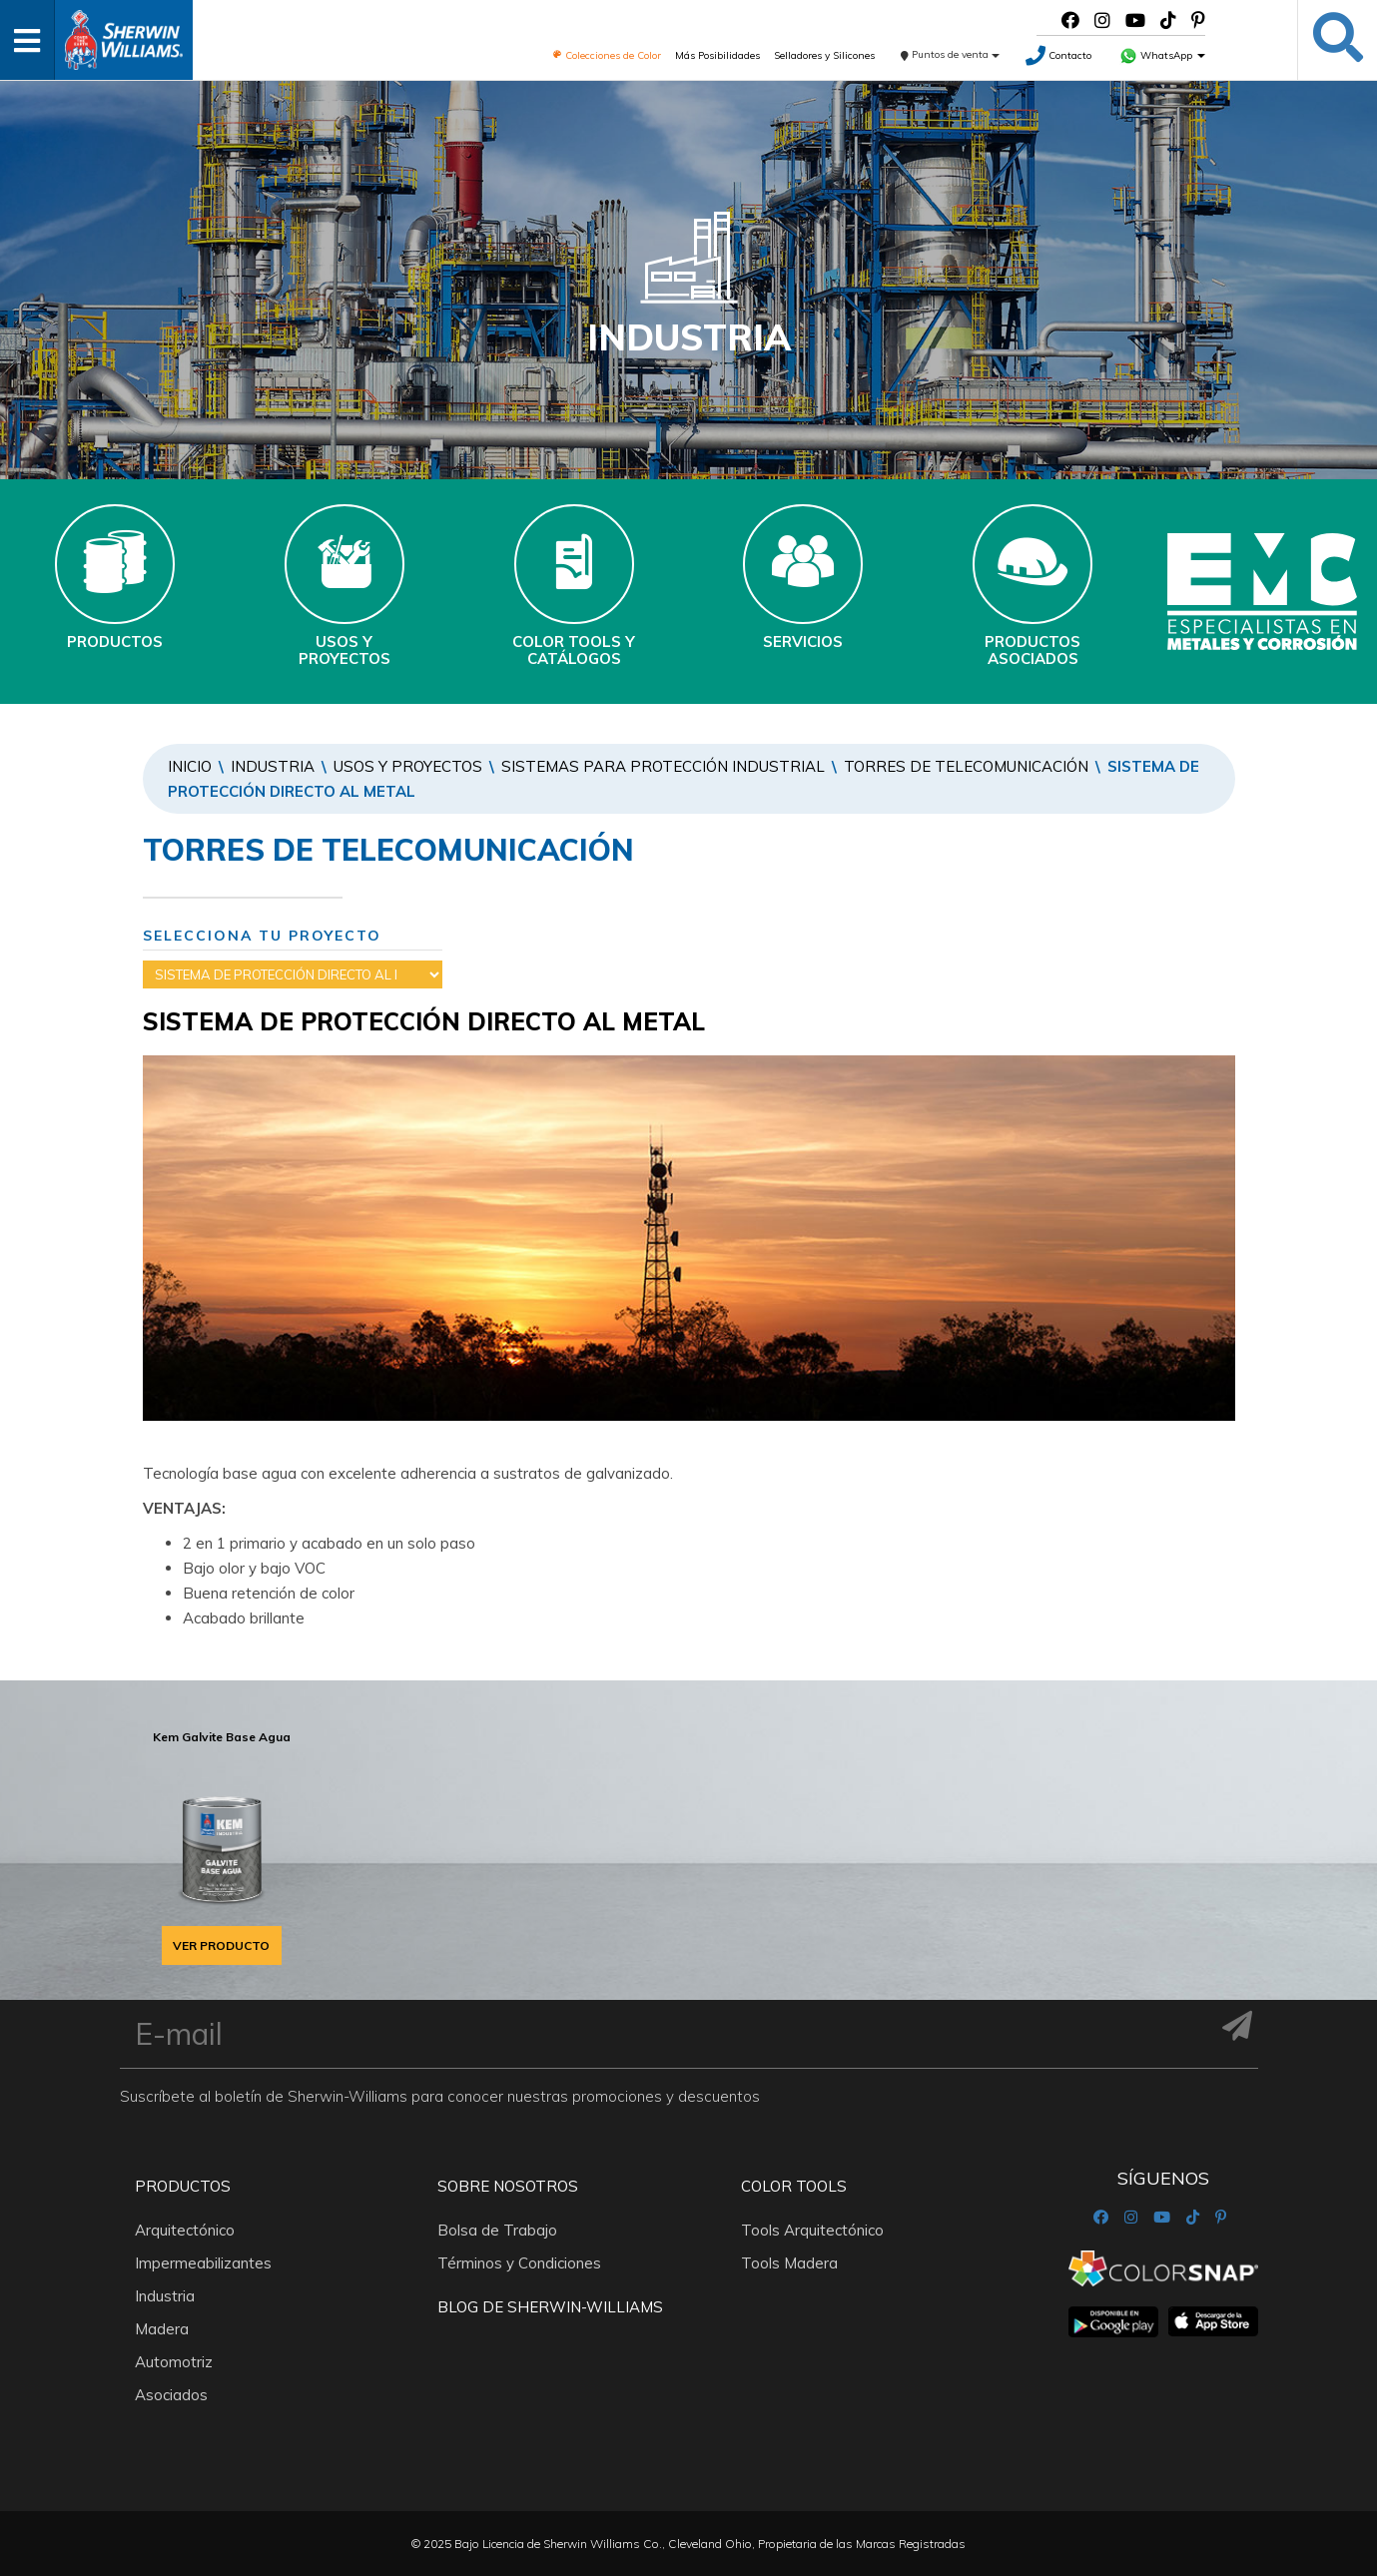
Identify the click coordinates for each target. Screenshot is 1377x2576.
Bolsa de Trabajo (497, 2230)
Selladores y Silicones (824, 55)
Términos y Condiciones (519, 2263)
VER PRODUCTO (221, 1945)
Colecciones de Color (606, 55)
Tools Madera (789, 2263)
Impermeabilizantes (203, 2263)
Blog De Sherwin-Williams (550, 2306)
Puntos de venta (950, 54)
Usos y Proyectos (408, 766)
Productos (183, 2186)
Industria (273, 766)
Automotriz (174, 2361)
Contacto (1058, 55)
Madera (162, 2328)
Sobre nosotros (507, 2186)
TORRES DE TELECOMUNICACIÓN (966, 766)
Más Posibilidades (717, 55)
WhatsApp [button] (1162, 55)
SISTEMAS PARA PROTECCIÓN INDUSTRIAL (663, 766)
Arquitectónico (185, 2230)
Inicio (190, 766)
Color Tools (794, 2186)
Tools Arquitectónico (812, 2230)
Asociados (171, 2394)
